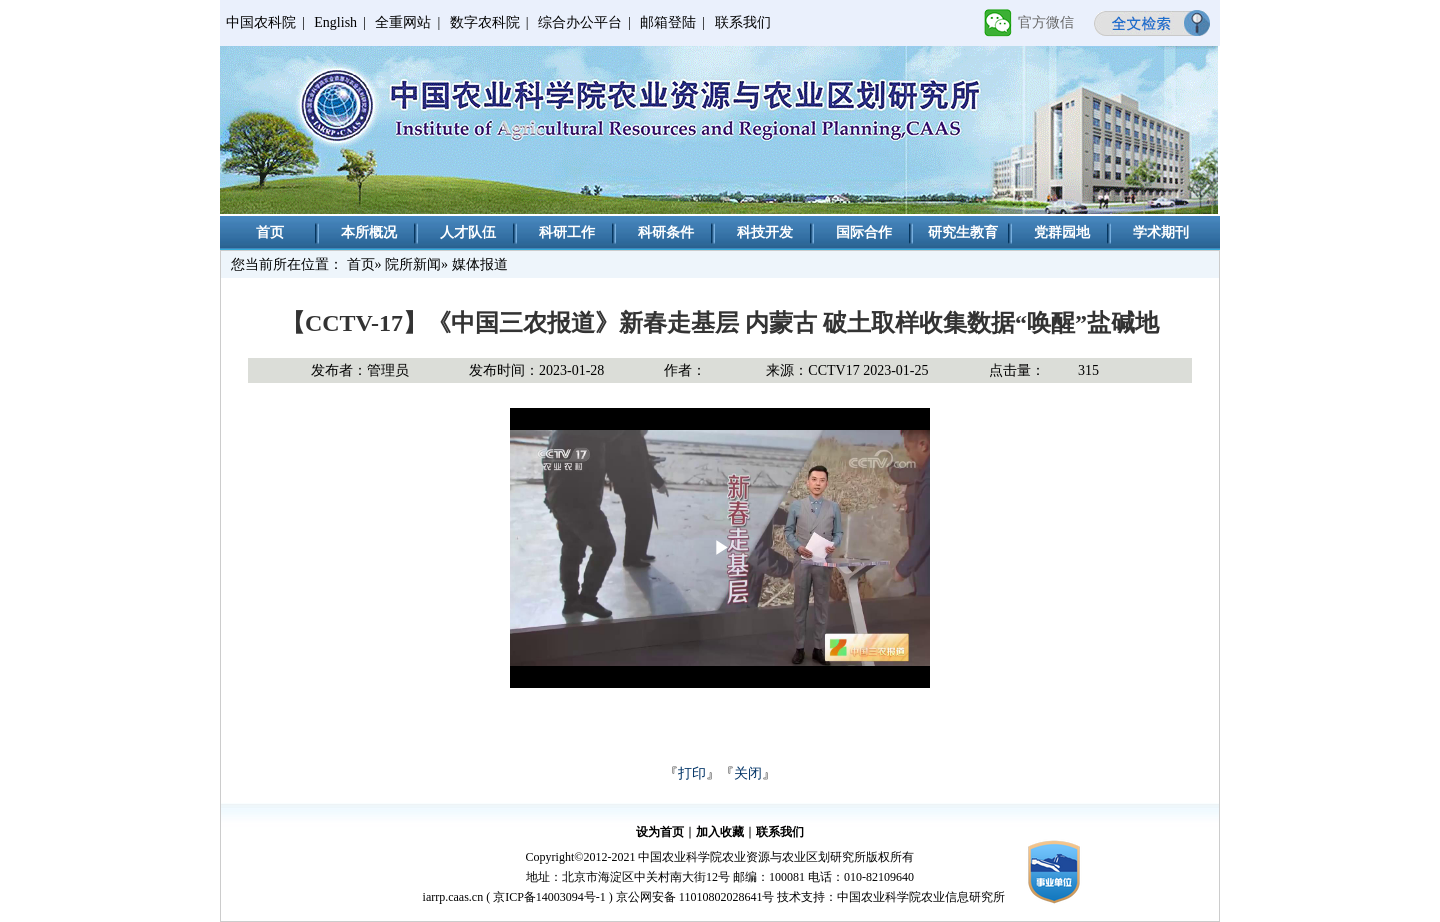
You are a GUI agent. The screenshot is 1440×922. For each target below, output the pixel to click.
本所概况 (369, 232)
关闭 (748, 773)
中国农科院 (261, 22)
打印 (692, 773)
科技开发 (765, 232)
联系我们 (743, 22)
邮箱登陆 (668, 22)
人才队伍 (468, 232)
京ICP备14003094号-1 (549, 897)
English (335, 22)
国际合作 (864, 232)
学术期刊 (1161, 232)
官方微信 (1046, 22)
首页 (270, 232)
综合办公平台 (580, 22)
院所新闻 (413, 264)
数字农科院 (485, 22)
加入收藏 (720, 832)
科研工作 (567, 232)
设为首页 (660, 832)
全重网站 (403, 22)
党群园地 (1062, 232)
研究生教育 (963, 232)
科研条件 (666, 232)
